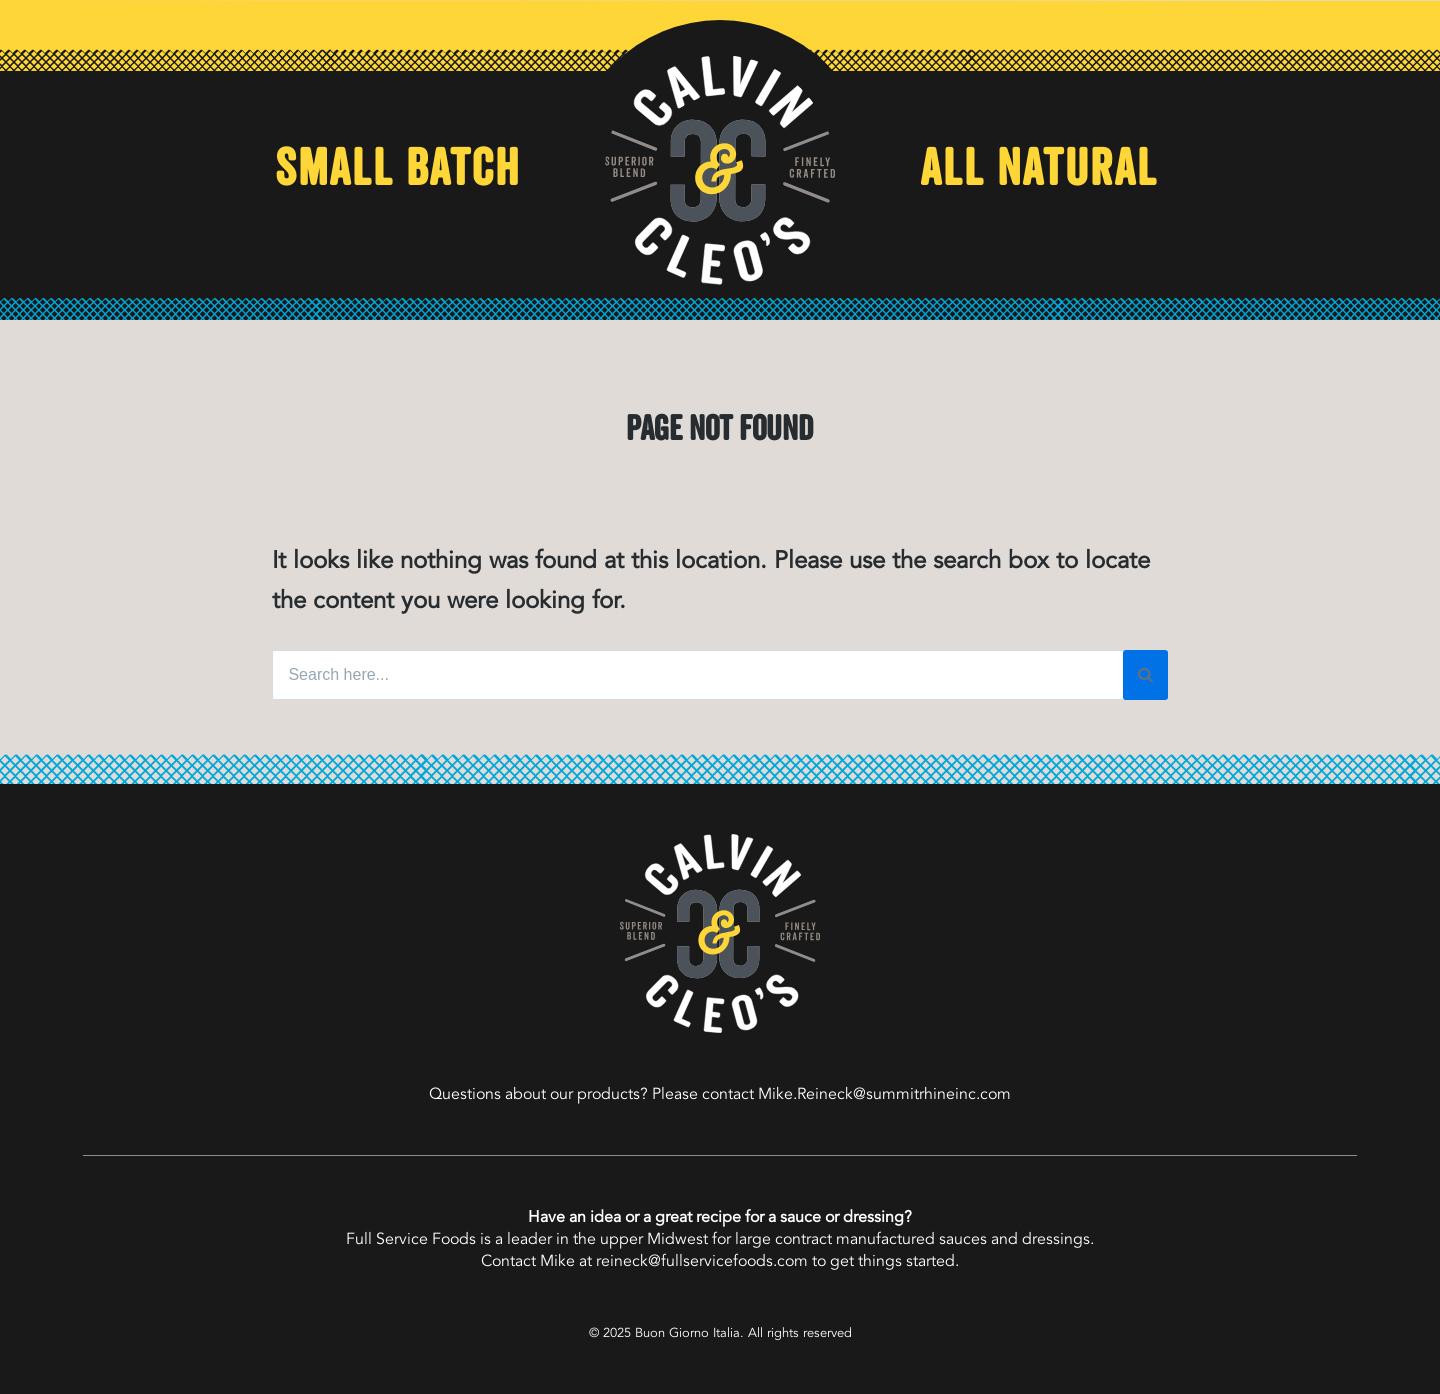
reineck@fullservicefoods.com (702, 1261)
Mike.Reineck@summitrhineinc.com (884, 1094)
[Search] (1145, 675)
